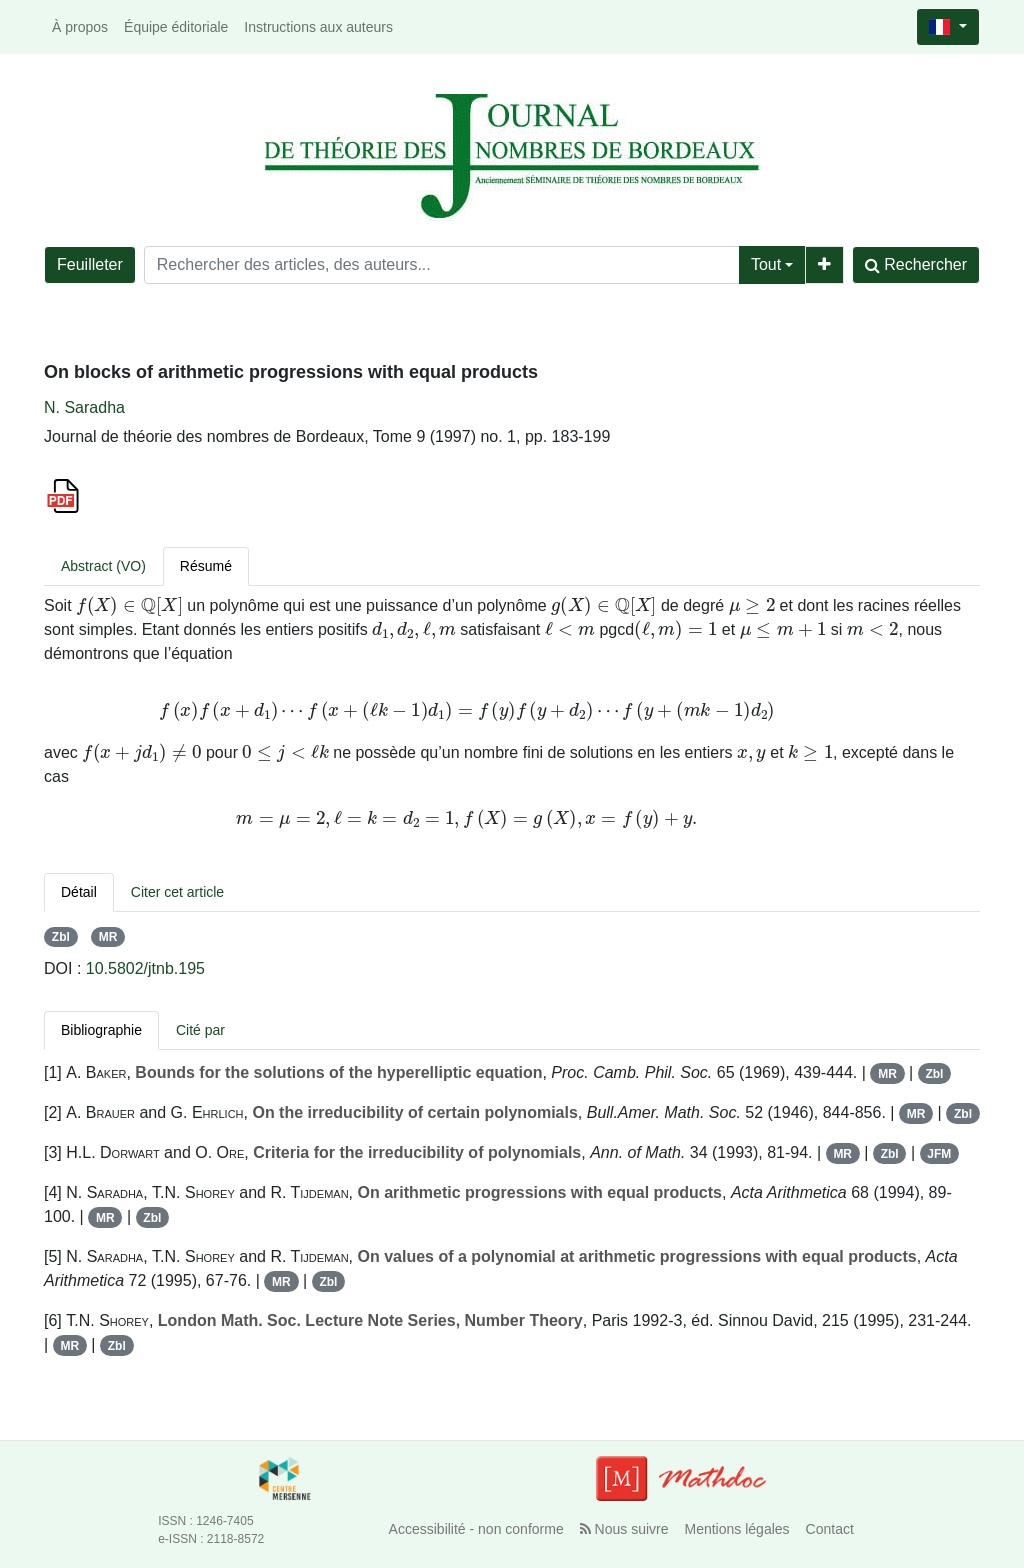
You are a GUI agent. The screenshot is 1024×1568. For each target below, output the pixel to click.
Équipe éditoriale (176, 27)
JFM (939, 1154)
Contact (830, 1529)
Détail (79, 892)
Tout (766, 264)
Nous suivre (624, 1529)
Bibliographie (101, 1030)
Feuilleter (90, 264)
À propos (80, 27)
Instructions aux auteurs (318, 27)
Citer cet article (177, 892)
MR (108, 937)
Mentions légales (737, 1529)
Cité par (200, 1030)
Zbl (61, 937)
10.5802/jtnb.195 (145, 968)
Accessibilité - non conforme (476, 1529)
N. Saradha (84, 407)
